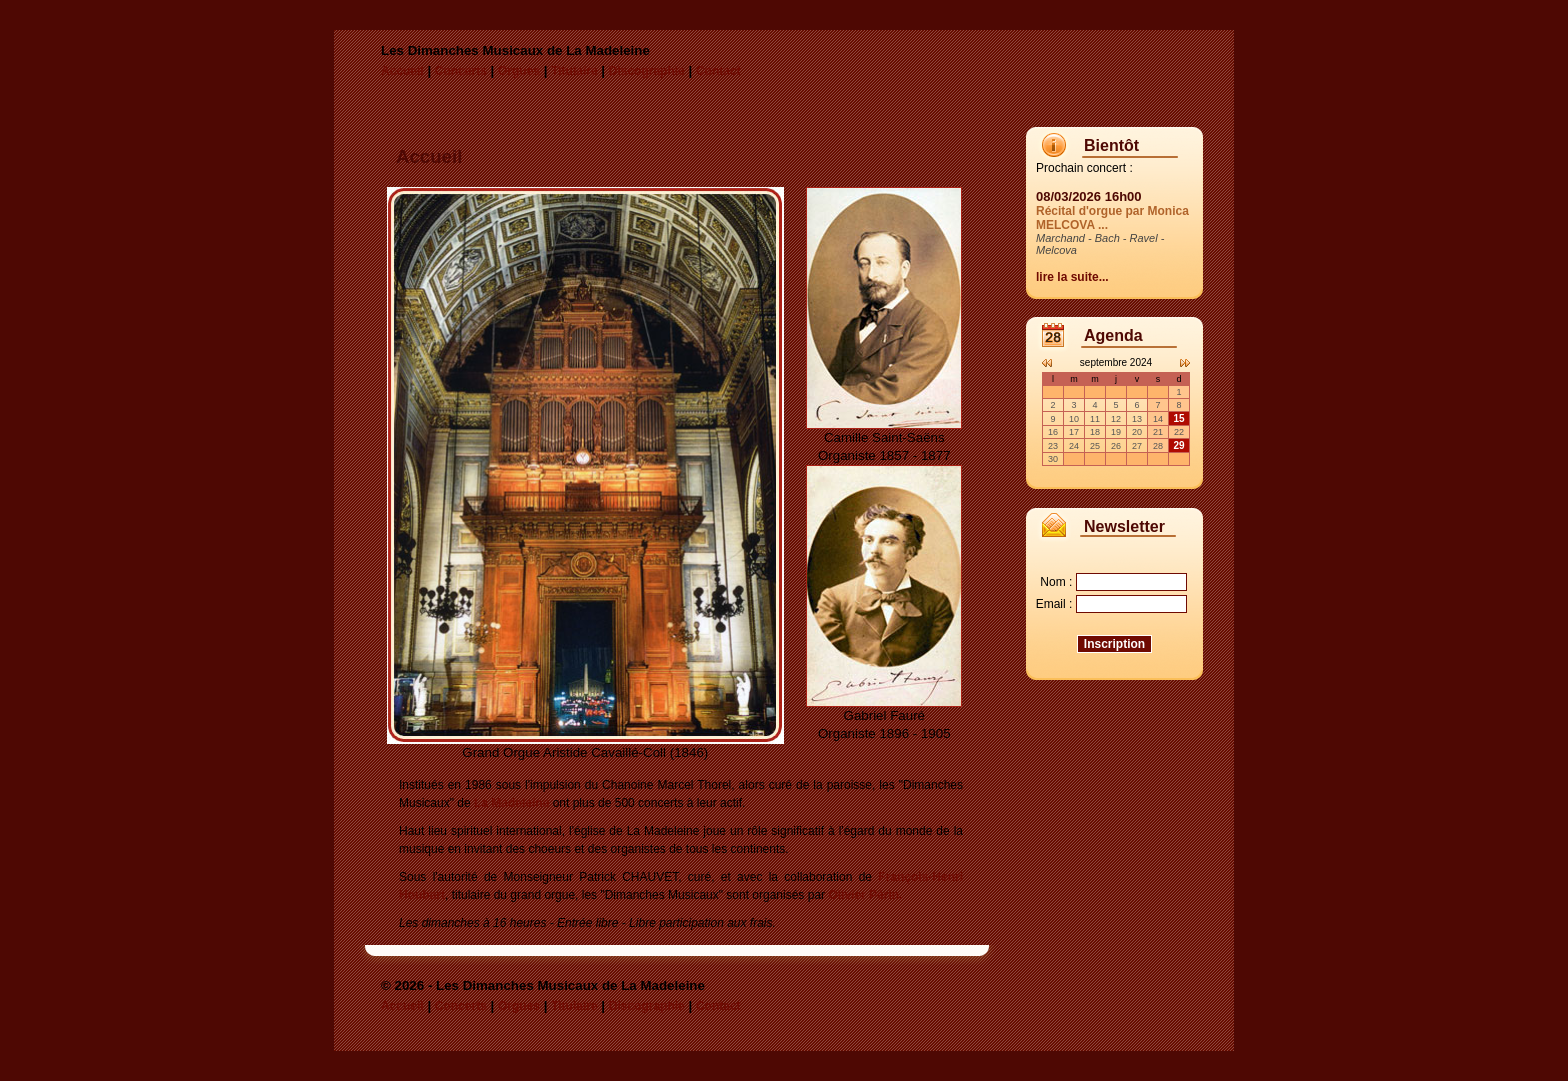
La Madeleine (511, 803)
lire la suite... (1072, 277)
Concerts (461, 71)
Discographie (647, 71)
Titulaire (574, 71)
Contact (718, 71)
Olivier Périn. (865, 895)
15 (1178, 418)
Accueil (402, 71)
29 (1178, 445)
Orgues (519, 71)
